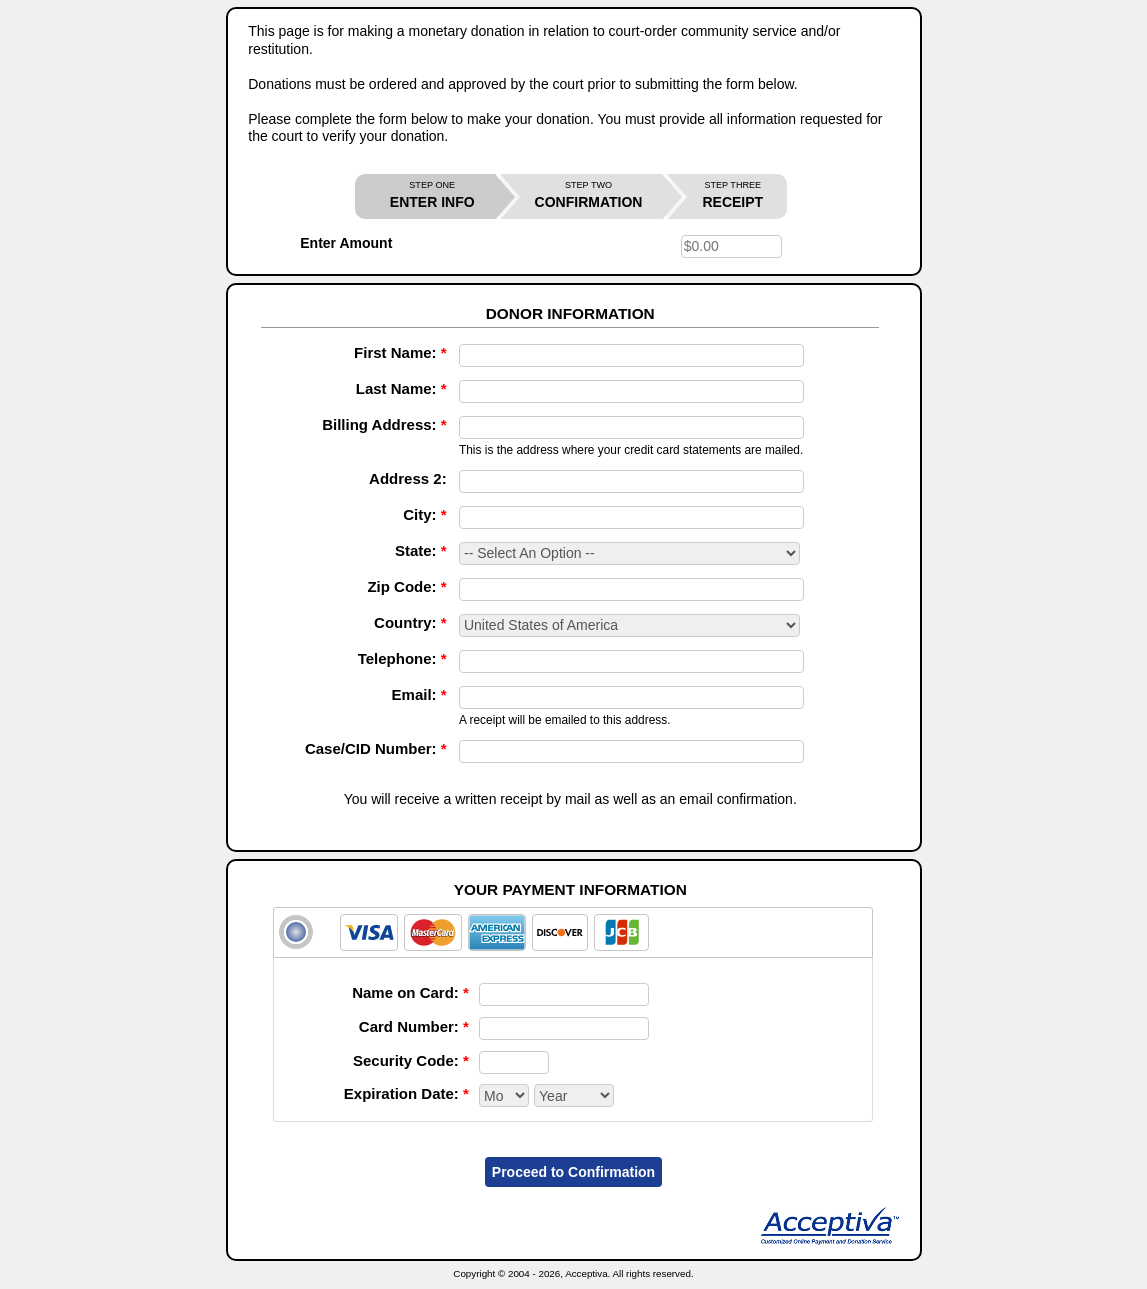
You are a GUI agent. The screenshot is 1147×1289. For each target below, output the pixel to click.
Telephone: (402, 658)
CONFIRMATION (589, 195)
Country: (410, 622)
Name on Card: (410, 992)
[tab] (573, 932)
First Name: (400, 352)
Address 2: (408, 478)
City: (424, 514)
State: (421, 550)
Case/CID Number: (376, 748)
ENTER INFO (432, 195)
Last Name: (401, 388)
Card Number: (414, 1026)
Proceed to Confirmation (573, 1172)
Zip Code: (406, 586)
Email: (419, 694)
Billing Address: (384, 424)
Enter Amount (346, 243)
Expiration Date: (406, 1093)
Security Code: (411, 1060)
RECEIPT (732, 195)
